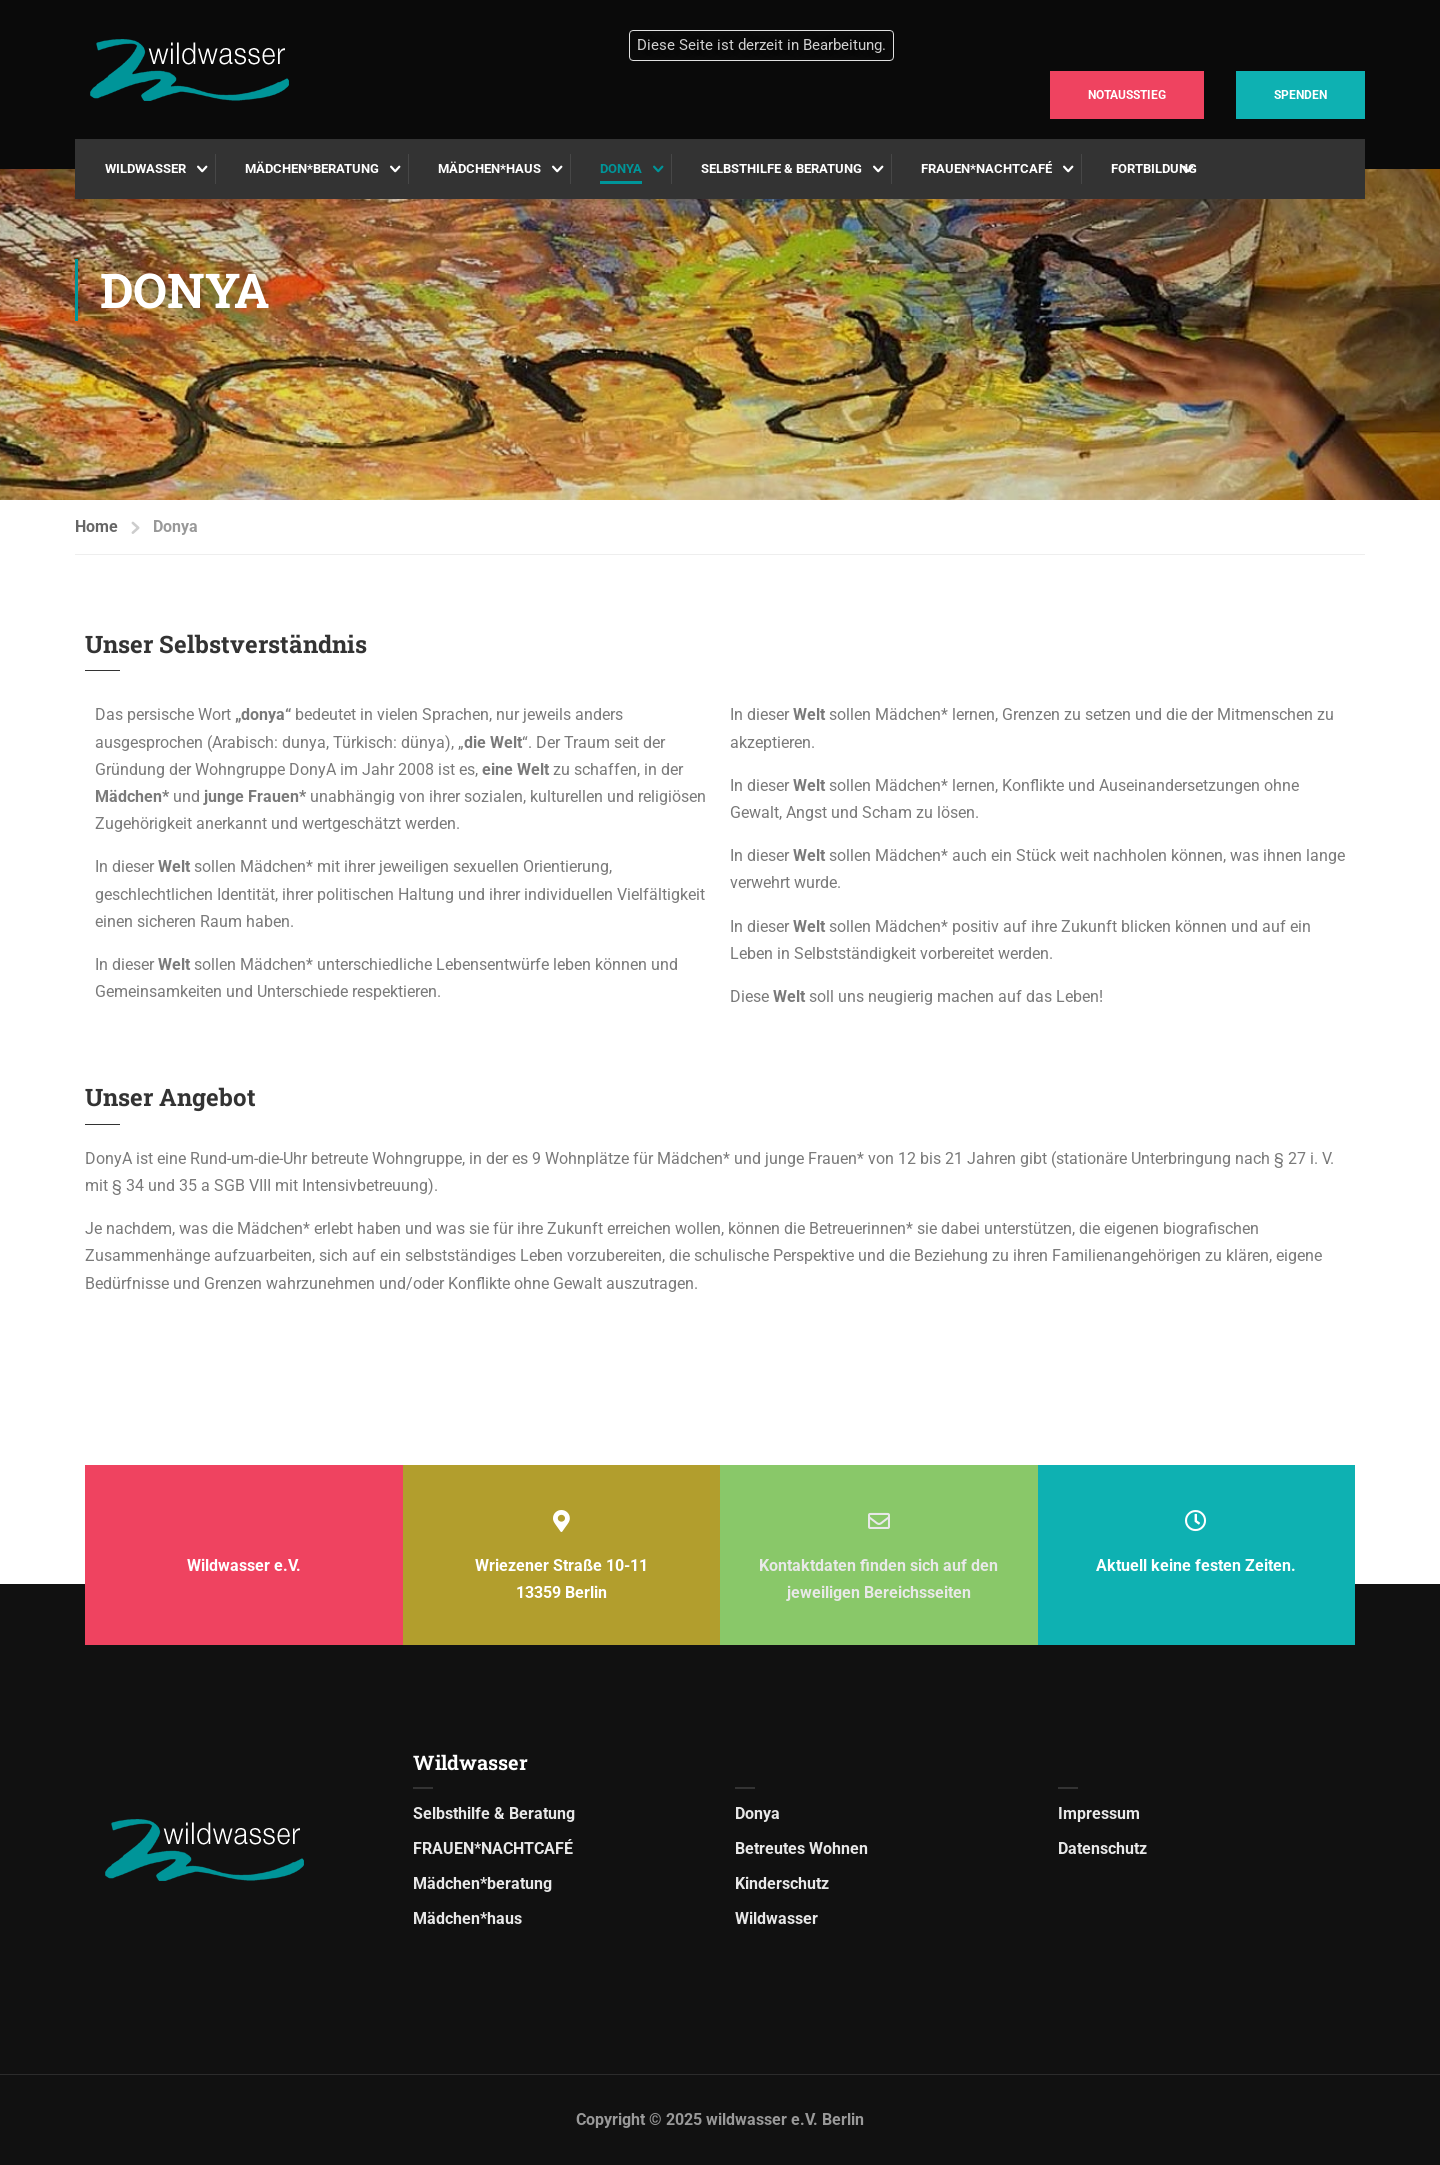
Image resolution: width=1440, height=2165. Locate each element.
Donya (621, 168)
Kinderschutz (782, 1883)
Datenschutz (1102, 1848)
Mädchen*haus (489, 168)
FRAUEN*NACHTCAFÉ (986, 168)
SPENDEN (1300, 95)
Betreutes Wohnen (801, 1848)
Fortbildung (1154, 168)
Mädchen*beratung (312, 168)
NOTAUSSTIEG (1127, 95)
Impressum (1099, 1813)
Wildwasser (145, 168)
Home (96, 526)
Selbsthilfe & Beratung (781, 168)
